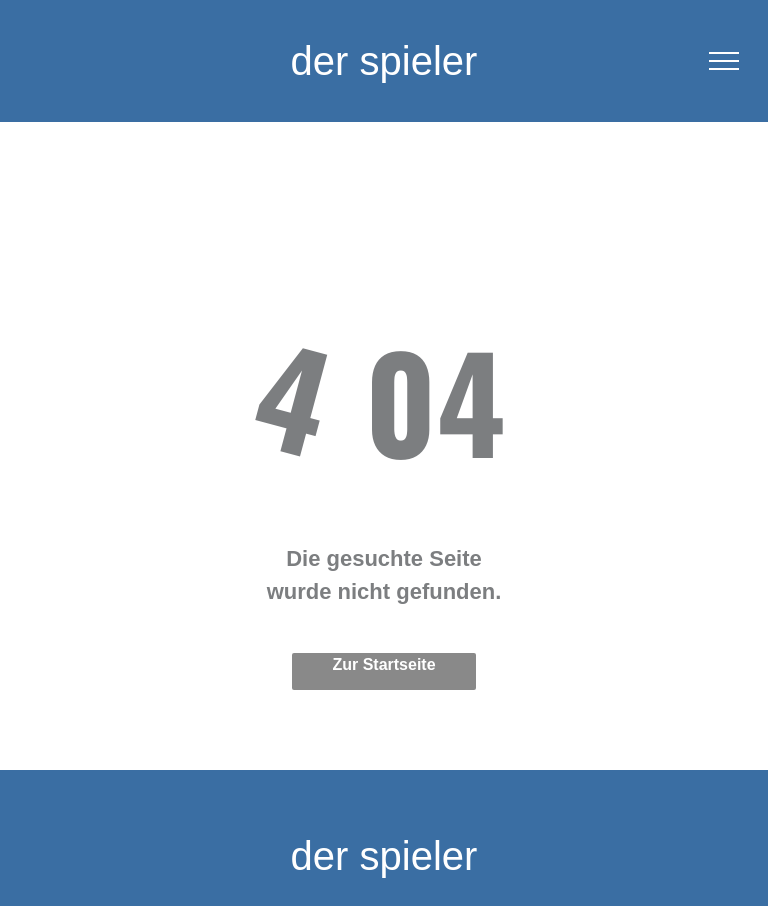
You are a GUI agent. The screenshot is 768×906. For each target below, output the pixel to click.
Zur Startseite (383, 664)
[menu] (724, 61)
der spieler (384, 61)
